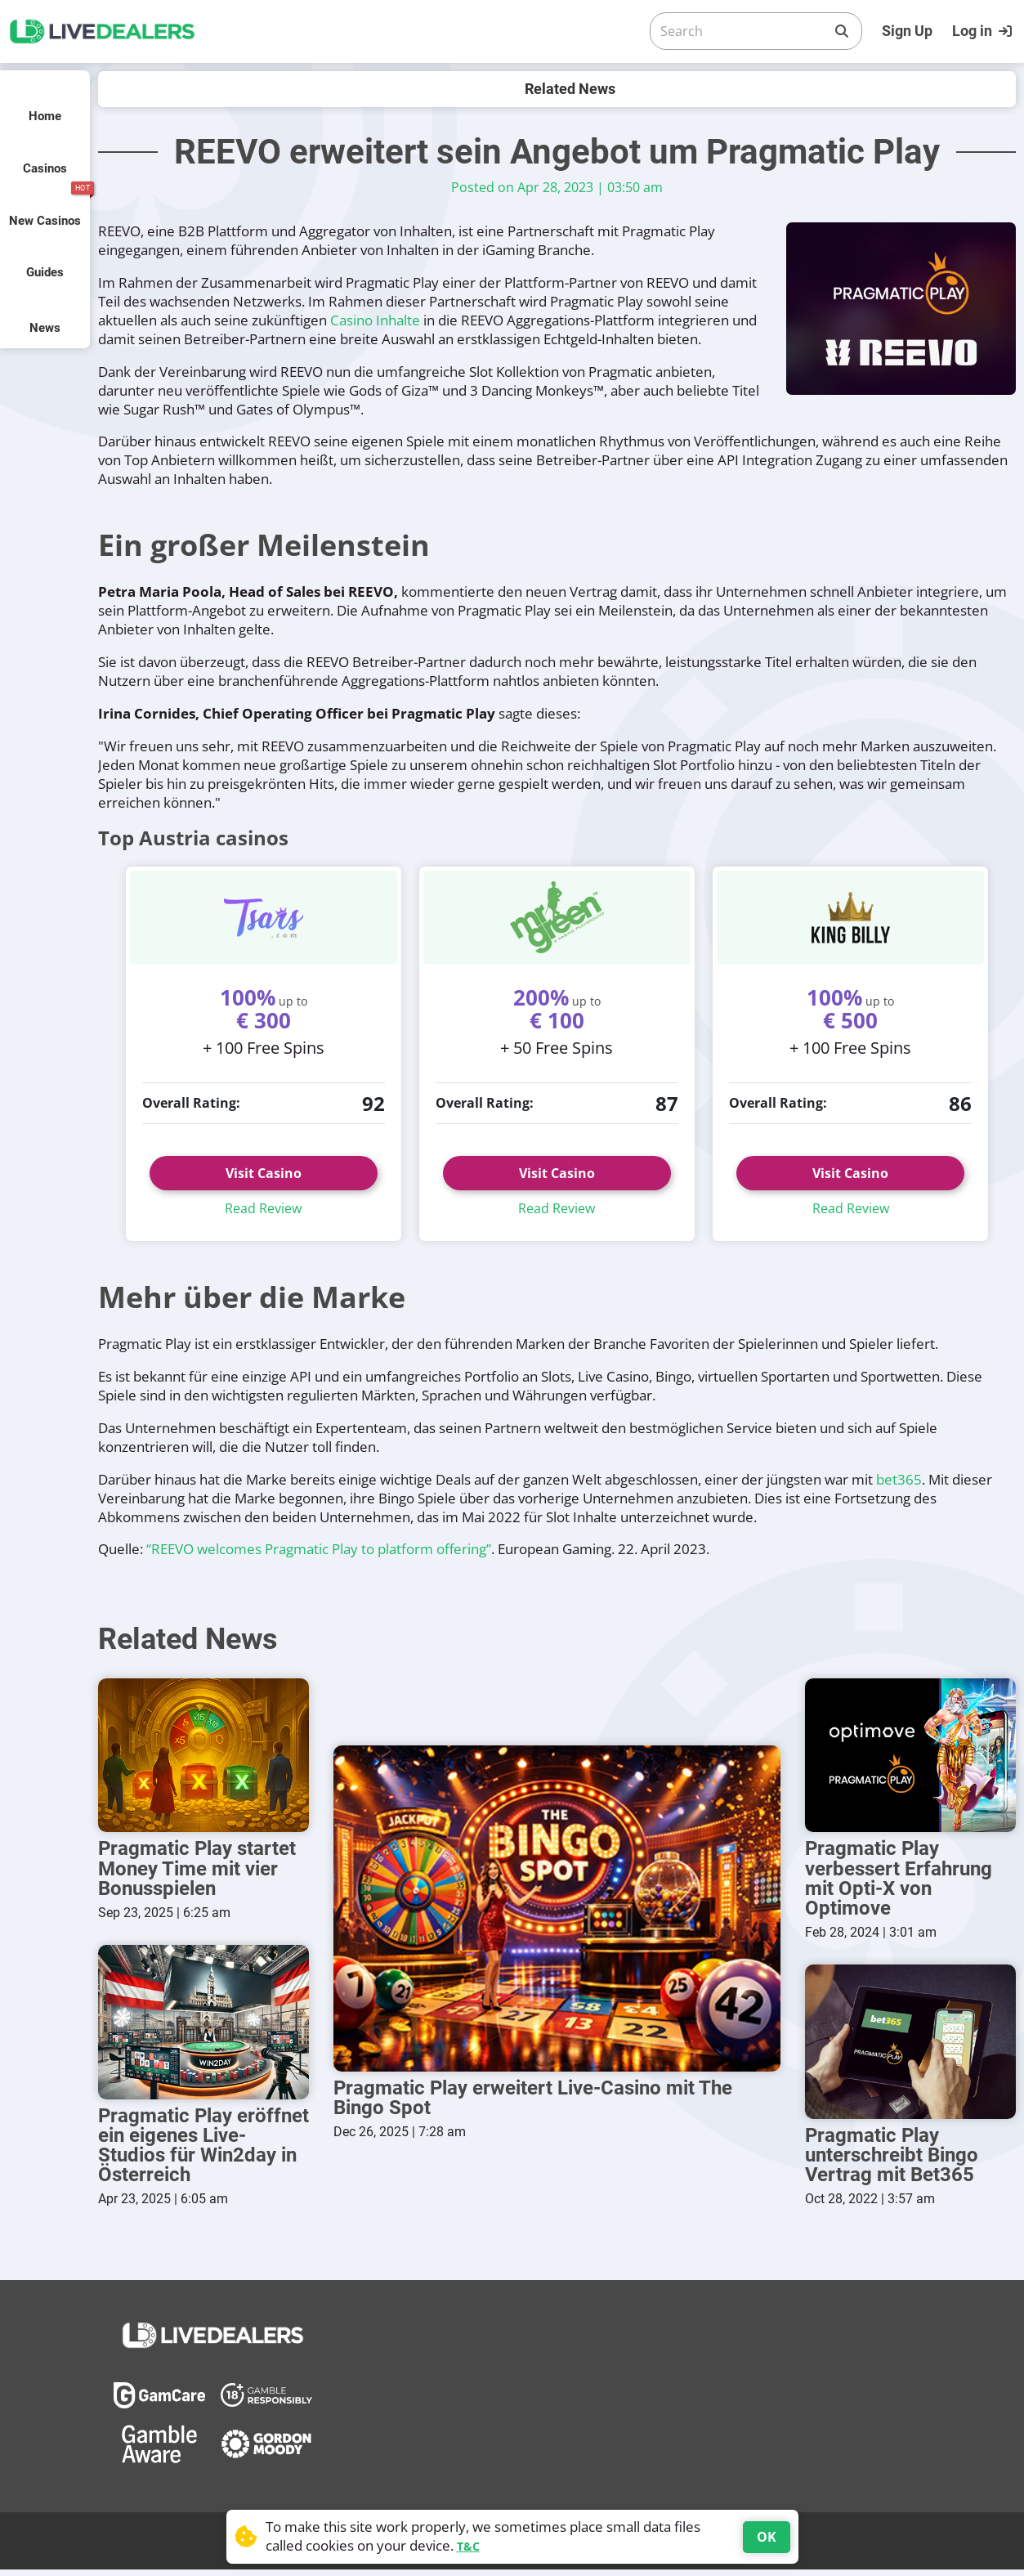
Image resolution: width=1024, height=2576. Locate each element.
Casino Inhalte (375, 320)
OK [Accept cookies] (766, 2537)
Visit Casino (264, 1173)
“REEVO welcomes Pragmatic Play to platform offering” (318, 1548)
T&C (468, 2546)
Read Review (263, 1208)
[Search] (743, 31)
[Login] (984, 31)
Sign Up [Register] (907, 30)
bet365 (899, 1479)
